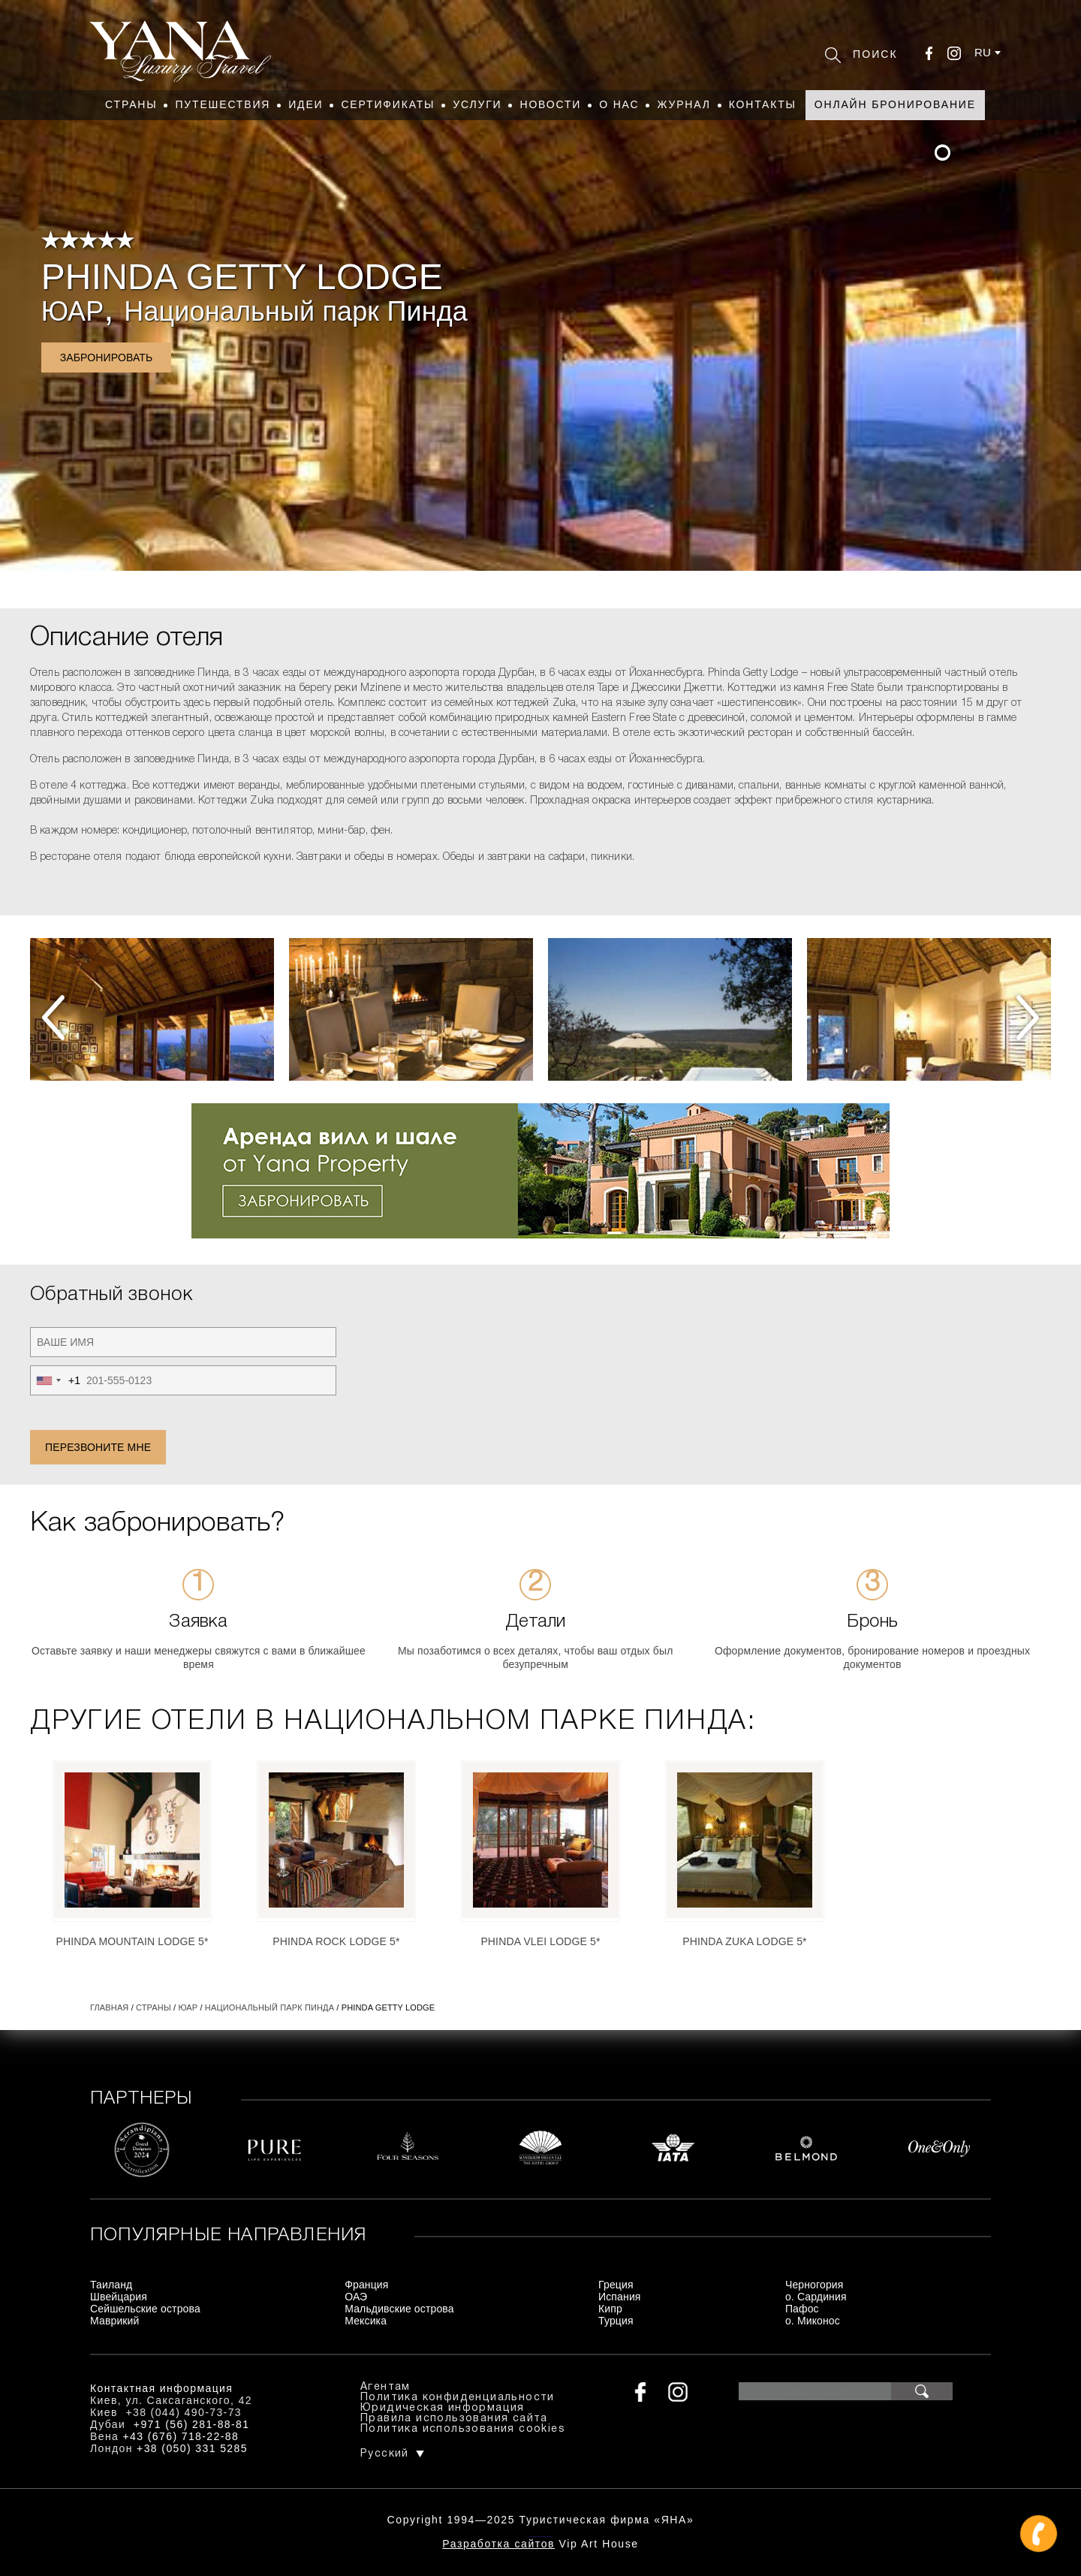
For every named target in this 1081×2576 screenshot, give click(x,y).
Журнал (683, 104)
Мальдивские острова (399, 2309)
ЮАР (72, 311)
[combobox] (55, 1380)
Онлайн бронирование (895, 104)
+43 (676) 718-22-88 (181, 2436)
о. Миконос (812, 2321)
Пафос (802, 2309)
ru (982, 52)
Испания (619, 2297)
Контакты (762, 104)
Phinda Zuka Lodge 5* (744, 1941)
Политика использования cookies (462, 2429)
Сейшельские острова (145, 2309)
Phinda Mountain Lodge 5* (132, 1941)
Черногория (814, 2285)
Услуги (477, 104)
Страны (131, 104)
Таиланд (111, 2285)
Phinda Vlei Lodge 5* (540, 1941)
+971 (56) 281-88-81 (192, 2424)
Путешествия (222, 104)
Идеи (305, 104)
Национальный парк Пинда (296, 311)
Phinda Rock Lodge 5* (336, 1941)
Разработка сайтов (498, 2544)
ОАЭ (356, 2297)
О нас (619, 104)
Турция (616, 2321)
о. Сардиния (816, 2297)
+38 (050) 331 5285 (192, 2448)
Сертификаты (388, 104)
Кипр (610, 2309)
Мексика (366, 2321)
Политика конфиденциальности (457, 2398)
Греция (616, 2285)
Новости (550, 104)
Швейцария (118, 2297)
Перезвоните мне (98, 1447)
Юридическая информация (442, 2408)
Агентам (385, 2387)
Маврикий (115, 2321)
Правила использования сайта (454, 2419)
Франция (366, 2285)
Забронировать (106, 357)
